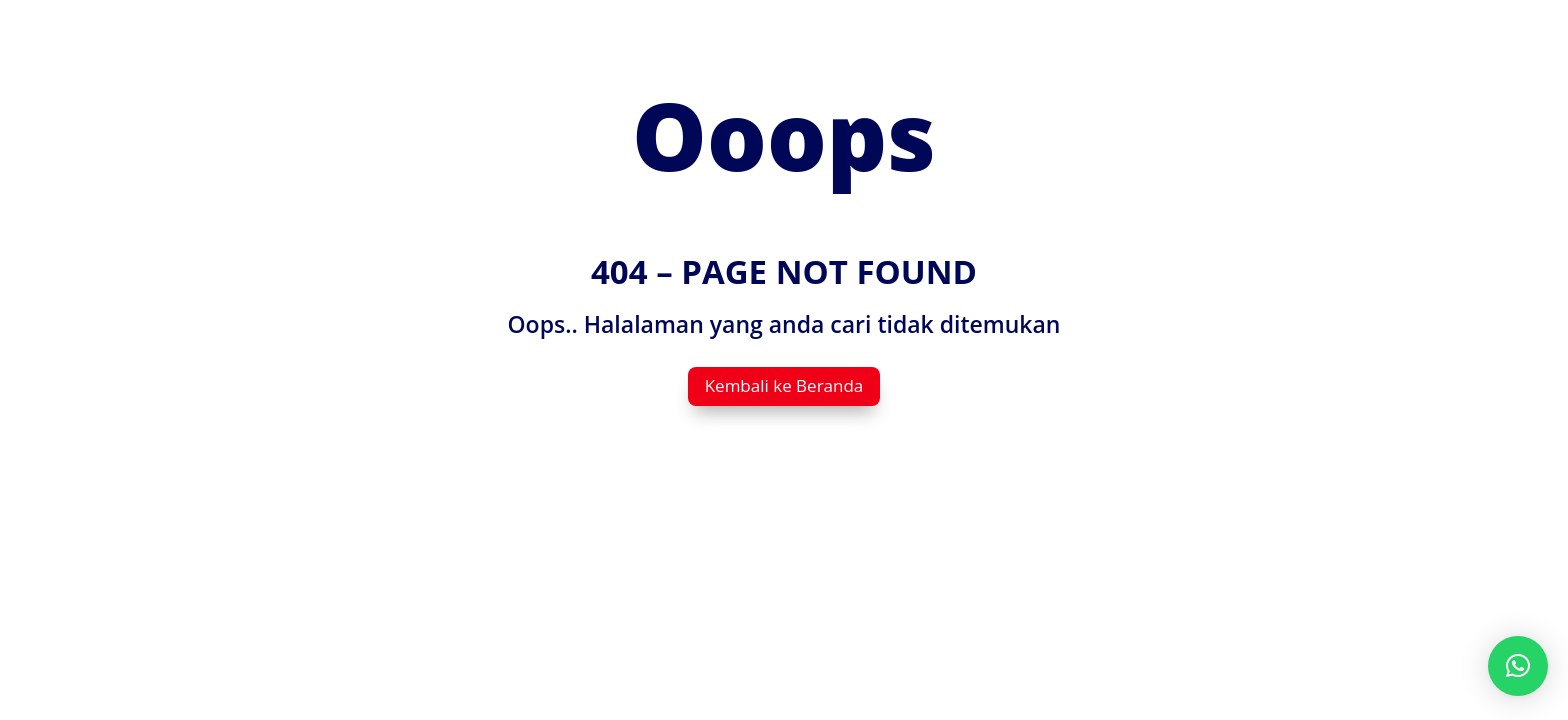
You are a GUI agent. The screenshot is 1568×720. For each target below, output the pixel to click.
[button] (1518, 666)
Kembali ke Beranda (784, 385)
